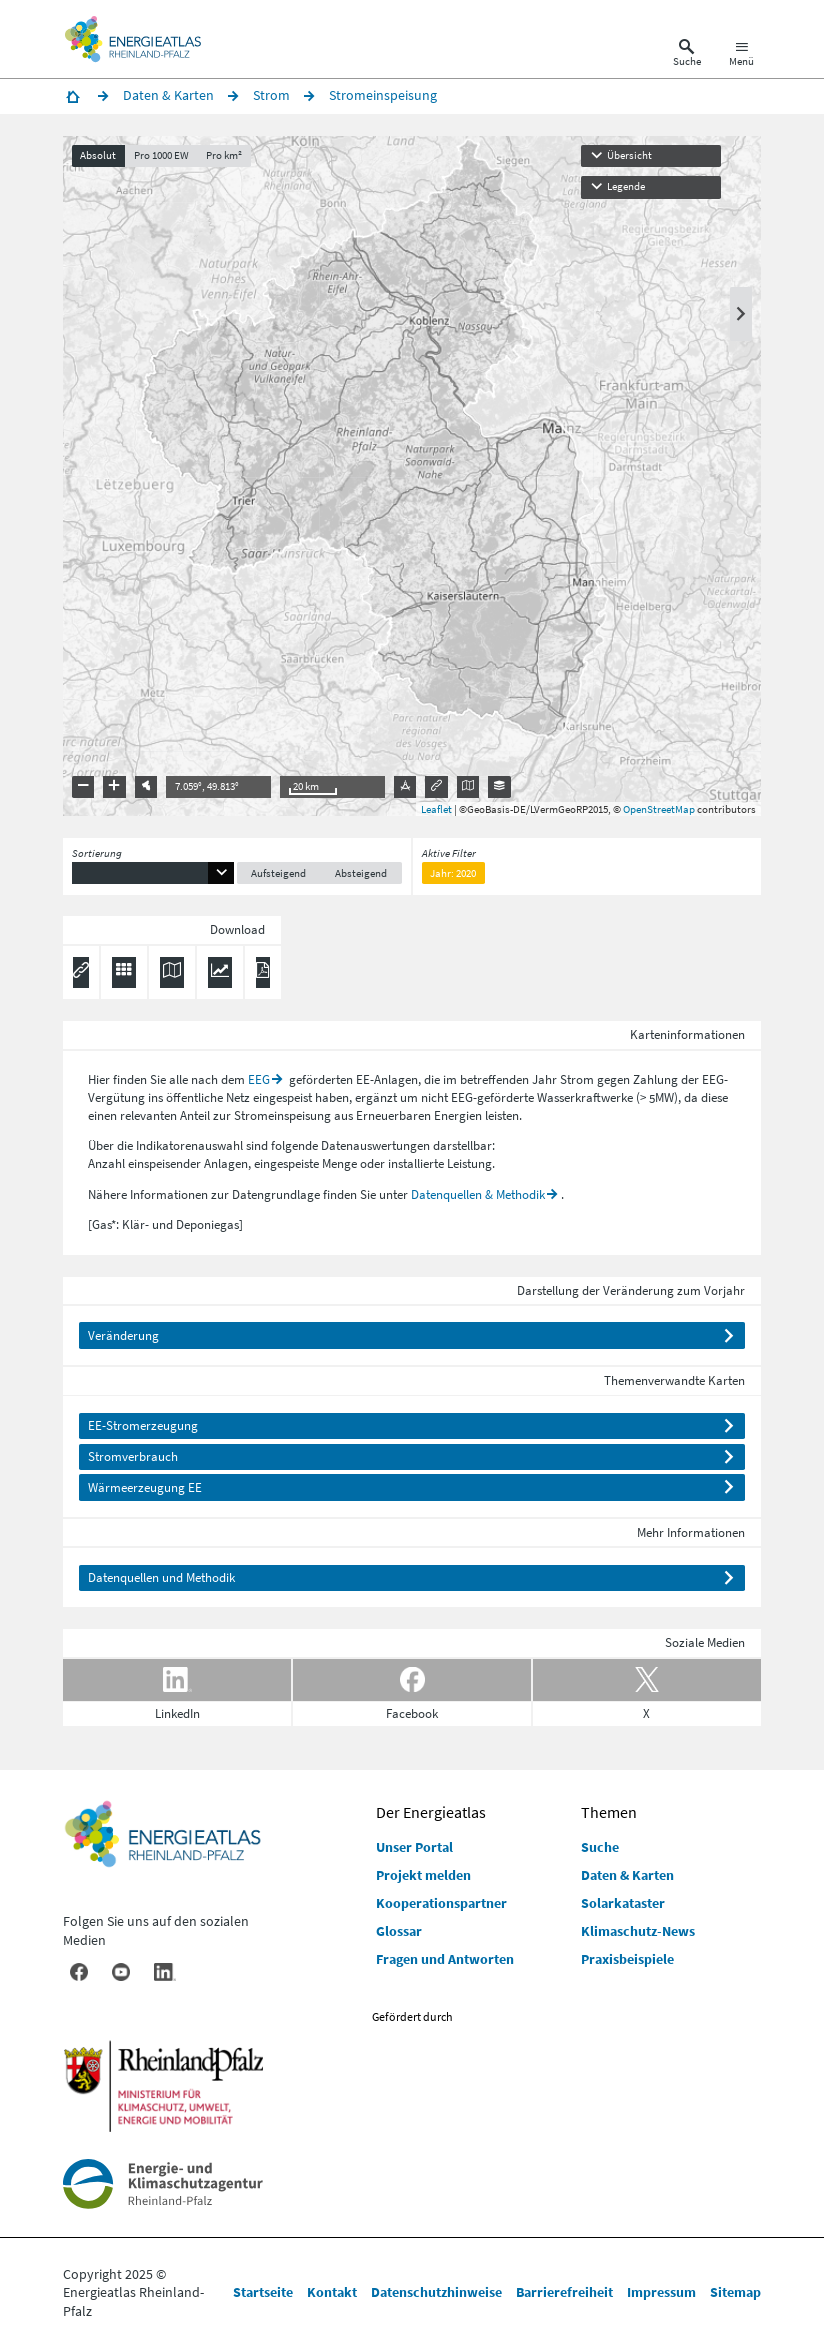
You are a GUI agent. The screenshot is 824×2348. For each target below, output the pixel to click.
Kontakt (332, 2292)
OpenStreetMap (659, 809)
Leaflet (436, 809)
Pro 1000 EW (161, 155)
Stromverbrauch (133, 1456)
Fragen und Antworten (445, 1959)
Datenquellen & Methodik (478, 1194)
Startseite (263, 2292)
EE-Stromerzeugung (143, 1425)
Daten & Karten (627, 1875)
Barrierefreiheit (564, 2292)
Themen (609, 1812)
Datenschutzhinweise (436, 2292)
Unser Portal (414, 1847)
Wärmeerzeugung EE (145, 1487)
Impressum (661, 2292)
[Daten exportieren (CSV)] (124, 973)
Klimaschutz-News (638, 1931)
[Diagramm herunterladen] (220, 973)
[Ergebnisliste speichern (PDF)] (263, 973)
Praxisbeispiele (627, 1959)
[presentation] (412, 476)
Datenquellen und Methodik (161, 1577)
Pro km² (224, 155)
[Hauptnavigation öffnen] (741, 56)
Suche (600, 1847)
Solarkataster (623, 1903)
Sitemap (735, 2292)
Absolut (98, 155)
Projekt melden (423, 1875)
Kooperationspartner (441, 1903)
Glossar (399, 1931)
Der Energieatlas (431, 1812)
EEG (259, 1079)
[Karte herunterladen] (172, 973)
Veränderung (123, 1335)
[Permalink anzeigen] (81, 973)
